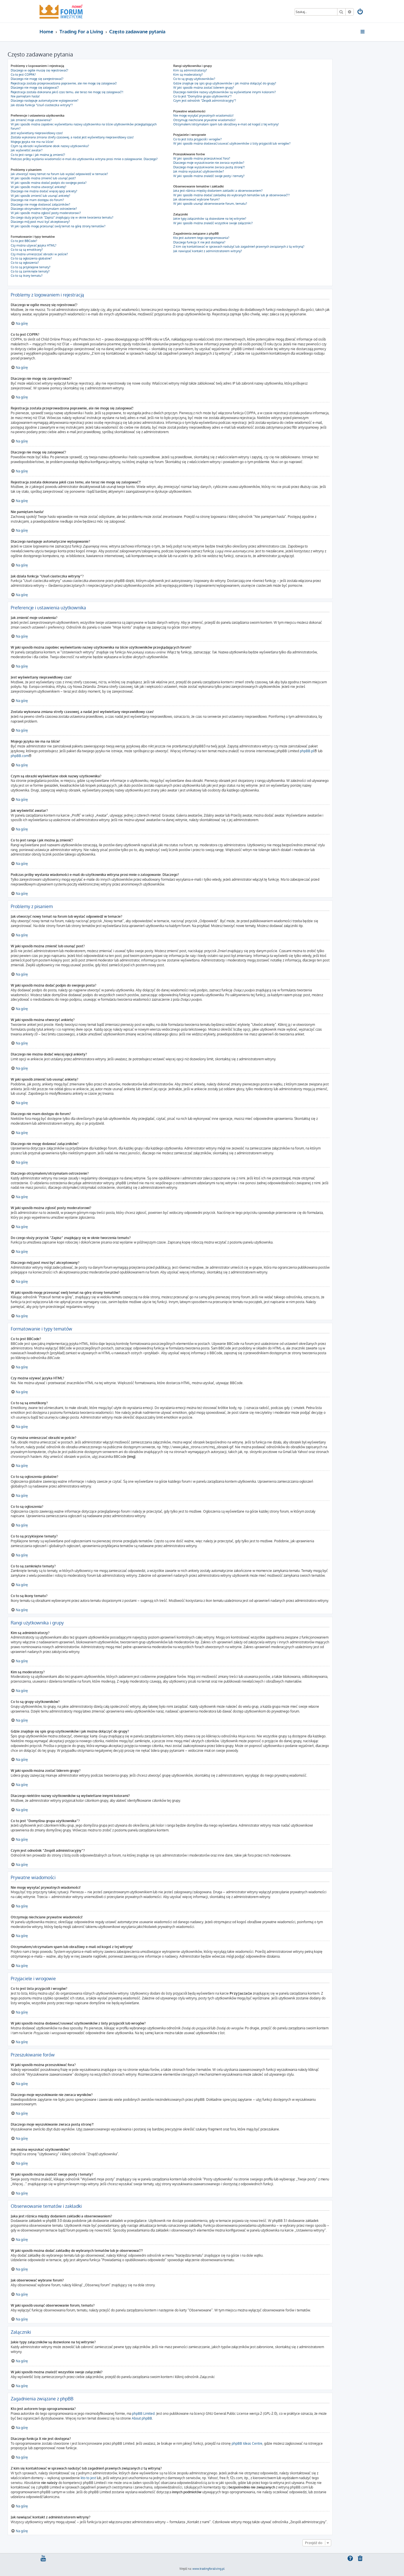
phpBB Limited (143, 2413)
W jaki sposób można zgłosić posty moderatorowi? (46, 213)
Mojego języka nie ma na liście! (32, 142)
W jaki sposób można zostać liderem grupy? (203, 88)
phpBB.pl (307, 751)
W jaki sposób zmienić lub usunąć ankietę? (40, 196)
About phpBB (142, 2418)
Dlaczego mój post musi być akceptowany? (40, 222)
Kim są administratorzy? (190, 70)
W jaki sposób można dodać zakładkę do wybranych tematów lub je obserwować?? (231, 195)
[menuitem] (361, 12)
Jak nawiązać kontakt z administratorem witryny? (207, 251)
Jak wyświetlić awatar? (27, 150)
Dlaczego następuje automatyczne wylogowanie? (44, 100)
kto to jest (88, 2477)
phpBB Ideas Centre (247, 2443)
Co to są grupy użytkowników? (194, 79)
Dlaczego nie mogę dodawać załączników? (40, 204)
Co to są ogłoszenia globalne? (31, 258)
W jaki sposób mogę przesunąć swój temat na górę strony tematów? (58, 226)
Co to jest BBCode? (24, 241)
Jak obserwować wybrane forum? (196, 199)
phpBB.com (19, 756)
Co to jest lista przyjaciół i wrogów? (197, 139)
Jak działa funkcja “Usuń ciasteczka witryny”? (42, 105)
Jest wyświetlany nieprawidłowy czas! (37, 133)
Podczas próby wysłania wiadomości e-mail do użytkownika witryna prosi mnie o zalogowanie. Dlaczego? (84, 159)
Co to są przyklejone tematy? (30, 267)
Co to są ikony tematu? (27, 276)
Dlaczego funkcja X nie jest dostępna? (199, 242)
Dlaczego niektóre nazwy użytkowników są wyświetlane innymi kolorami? (224, 92)
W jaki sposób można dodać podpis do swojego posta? (49, 183)
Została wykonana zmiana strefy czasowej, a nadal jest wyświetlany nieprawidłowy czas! (72, 137)
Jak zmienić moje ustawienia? (31, 120)
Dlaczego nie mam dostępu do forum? (37, 200)
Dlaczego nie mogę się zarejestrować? (37, 79)
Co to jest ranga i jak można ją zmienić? (38, 155)
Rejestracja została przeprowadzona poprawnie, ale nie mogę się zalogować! (64, 83)
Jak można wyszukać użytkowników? (198, 171)
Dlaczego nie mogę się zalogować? (35, 88)
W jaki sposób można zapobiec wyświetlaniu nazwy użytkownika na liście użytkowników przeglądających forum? (84, 126)
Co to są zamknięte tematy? (30, 271)
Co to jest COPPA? (23, 75)
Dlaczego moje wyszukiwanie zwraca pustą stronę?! (209, 167)
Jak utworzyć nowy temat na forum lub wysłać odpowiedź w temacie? (59, 174)
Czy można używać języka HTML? (33, 245)
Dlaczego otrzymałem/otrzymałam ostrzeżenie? (44, 209)
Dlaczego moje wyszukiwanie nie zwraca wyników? (208, 163)
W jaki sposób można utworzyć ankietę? (38, 187)
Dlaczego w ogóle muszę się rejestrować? (39, 70)
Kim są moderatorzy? (188, 75)
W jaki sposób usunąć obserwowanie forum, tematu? (210, 204)
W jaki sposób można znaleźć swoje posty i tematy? (209, 176)
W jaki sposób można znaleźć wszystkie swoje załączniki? (213, 223)
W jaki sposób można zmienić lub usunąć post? (43, 178)
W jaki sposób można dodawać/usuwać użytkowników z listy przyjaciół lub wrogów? (232, 143)
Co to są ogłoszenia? (25, 263)
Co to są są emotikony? (27, 250)
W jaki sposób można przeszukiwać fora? (201, 158)
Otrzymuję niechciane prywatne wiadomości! (204, 120)
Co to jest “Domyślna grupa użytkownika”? (202, 96)
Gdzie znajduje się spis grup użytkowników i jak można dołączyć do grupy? (224, 83)
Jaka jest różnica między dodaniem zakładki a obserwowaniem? (218, 191)
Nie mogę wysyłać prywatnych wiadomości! (203, 115)
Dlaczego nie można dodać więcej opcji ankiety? (44, 191)
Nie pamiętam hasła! (25, 96)
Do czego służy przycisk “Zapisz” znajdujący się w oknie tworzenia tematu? (62, 217)
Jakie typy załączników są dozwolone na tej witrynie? (209, 219)
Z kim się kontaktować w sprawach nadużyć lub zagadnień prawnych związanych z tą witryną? (238, 246)
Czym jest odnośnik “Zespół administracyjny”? (204, 100)
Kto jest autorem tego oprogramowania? (201, 238)
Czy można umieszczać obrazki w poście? (39, 254)
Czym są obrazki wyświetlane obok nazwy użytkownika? (50, 146)
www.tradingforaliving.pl (208, 2568)
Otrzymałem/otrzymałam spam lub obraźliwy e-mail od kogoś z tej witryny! (226, 124)
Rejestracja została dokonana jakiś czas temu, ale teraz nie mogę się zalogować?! (67, 92)
